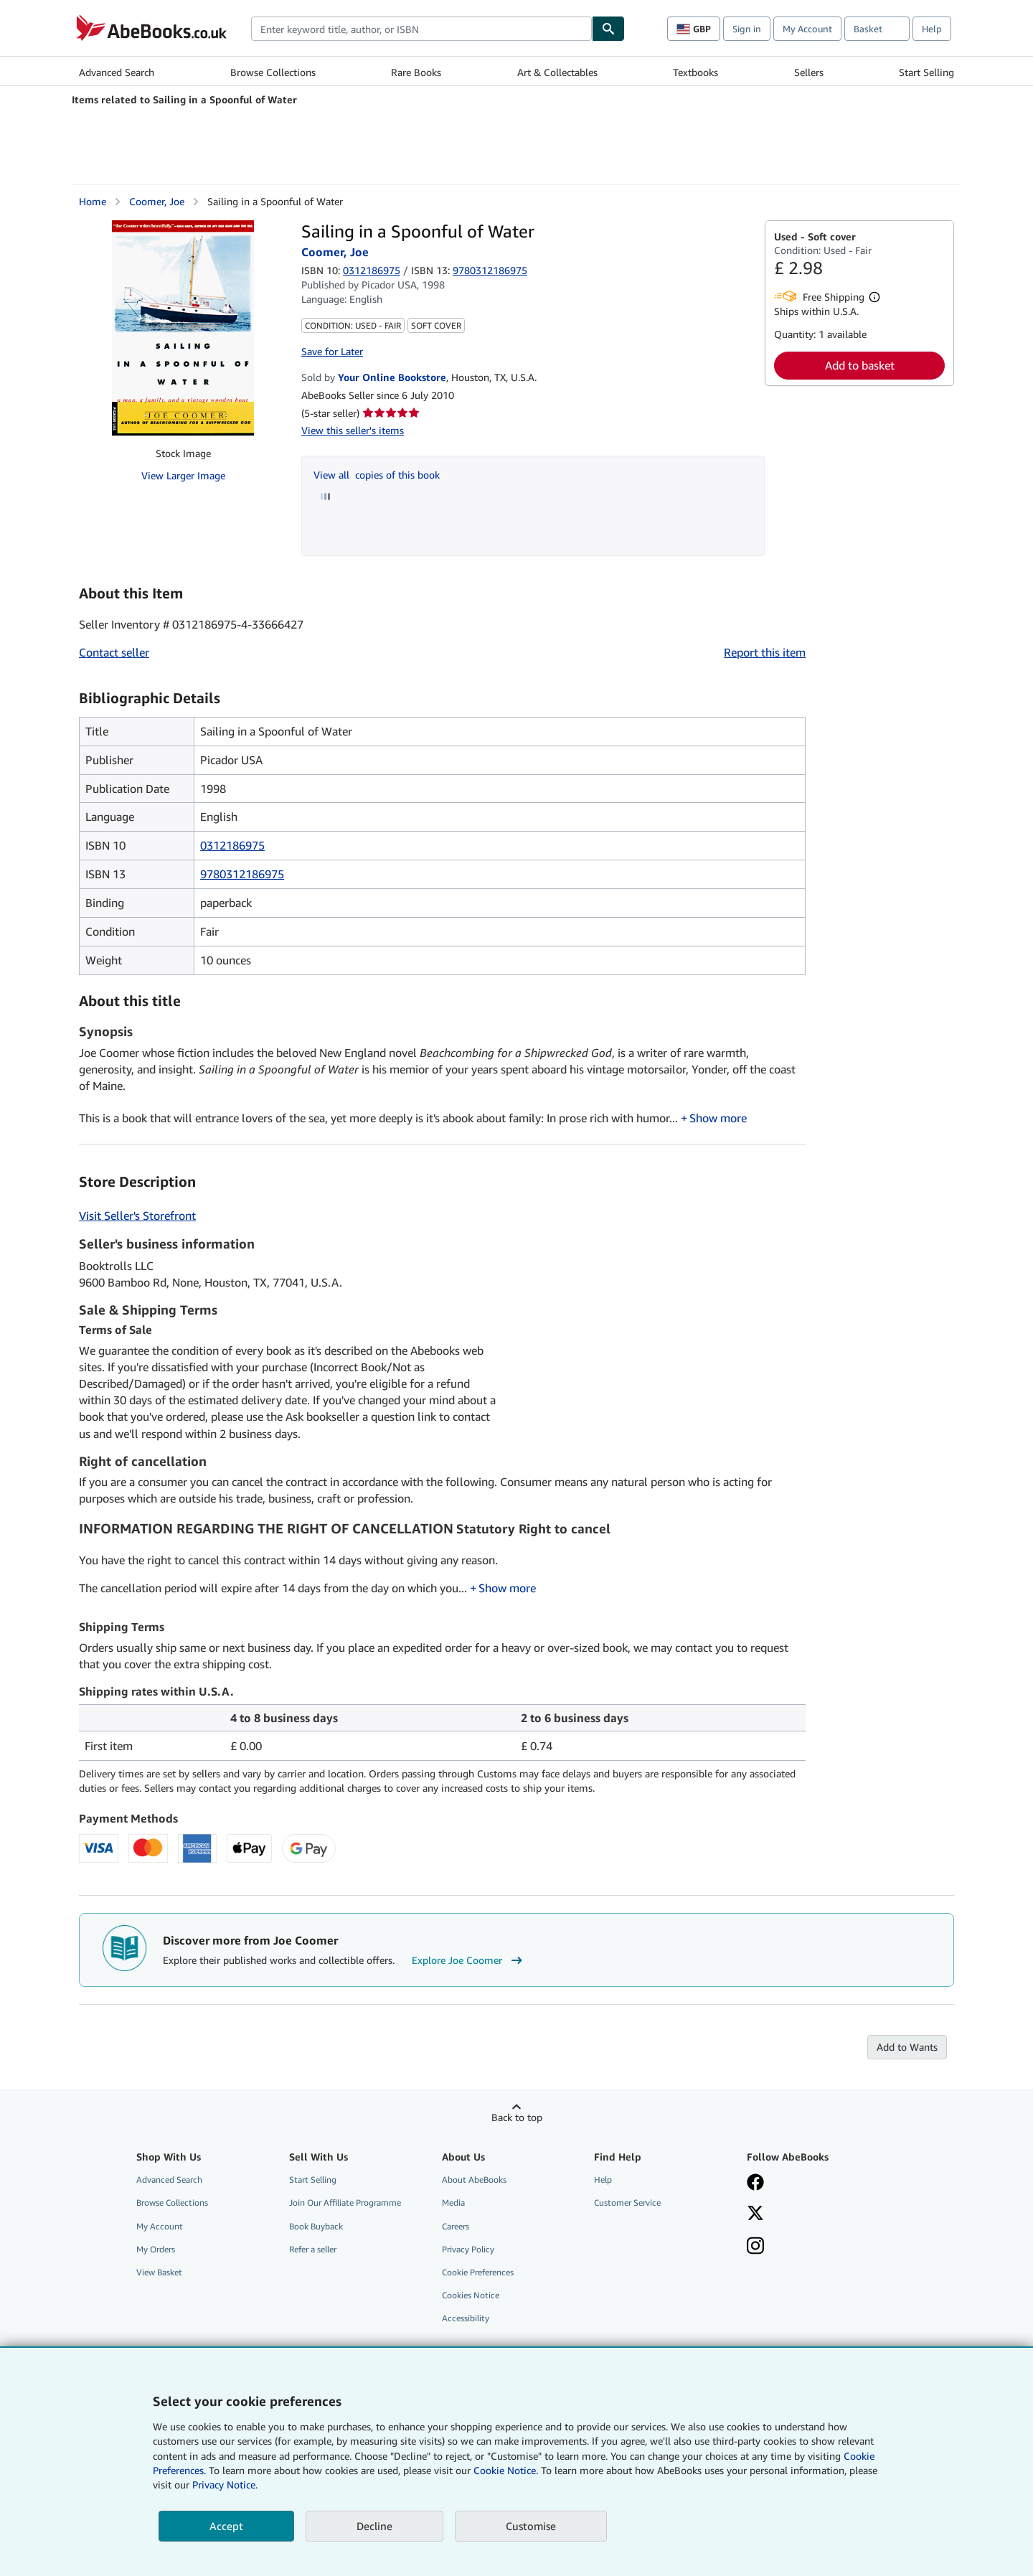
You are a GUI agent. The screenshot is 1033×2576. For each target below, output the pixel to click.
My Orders (155, 2250)
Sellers (809, 72)
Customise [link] (531, 2525)
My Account (807, 28)
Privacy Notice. (225, 2484)
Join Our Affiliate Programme (345, 2204)
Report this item (765, 652)
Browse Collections (273, 72)
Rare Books (416, 72)
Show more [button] (718, 1119)
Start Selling (926, 72)
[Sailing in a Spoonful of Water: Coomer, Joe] (183, 328)
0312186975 (371, 270)
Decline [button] (374, 2525)
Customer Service (627, 2204)
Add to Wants (907, 2048)
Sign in (746, 28)
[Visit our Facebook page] (755, 2185)
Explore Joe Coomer (469, 1962)
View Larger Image (183, 475)
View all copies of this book (376, 475)
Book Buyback (316, 2227)
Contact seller (114, 652)
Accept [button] (226, 2525)
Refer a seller (312, 2250)
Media (453, 2204)
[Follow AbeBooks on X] (755, 2215)
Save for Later (332, 351)
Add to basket (860, 365)
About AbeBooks (474, 2181)
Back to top (516, 2118)
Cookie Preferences (478, 2273)
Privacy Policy (468, 2250)
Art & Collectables (557, 72)
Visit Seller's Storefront (137, 1217)
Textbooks (695, 72)
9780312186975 (242, 874)
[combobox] (421, 29)
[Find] (608, 29)
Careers (455, 2227)
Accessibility (465, 2319)
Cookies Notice (470, 2296)
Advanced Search (116, 72)
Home (92, 201)
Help (932, 28)
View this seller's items (352, 430)
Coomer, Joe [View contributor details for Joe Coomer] (156, 201)
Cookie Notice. (505, 2470)
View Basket (159, 2273)
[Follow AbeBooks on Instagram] (755, 2249)
